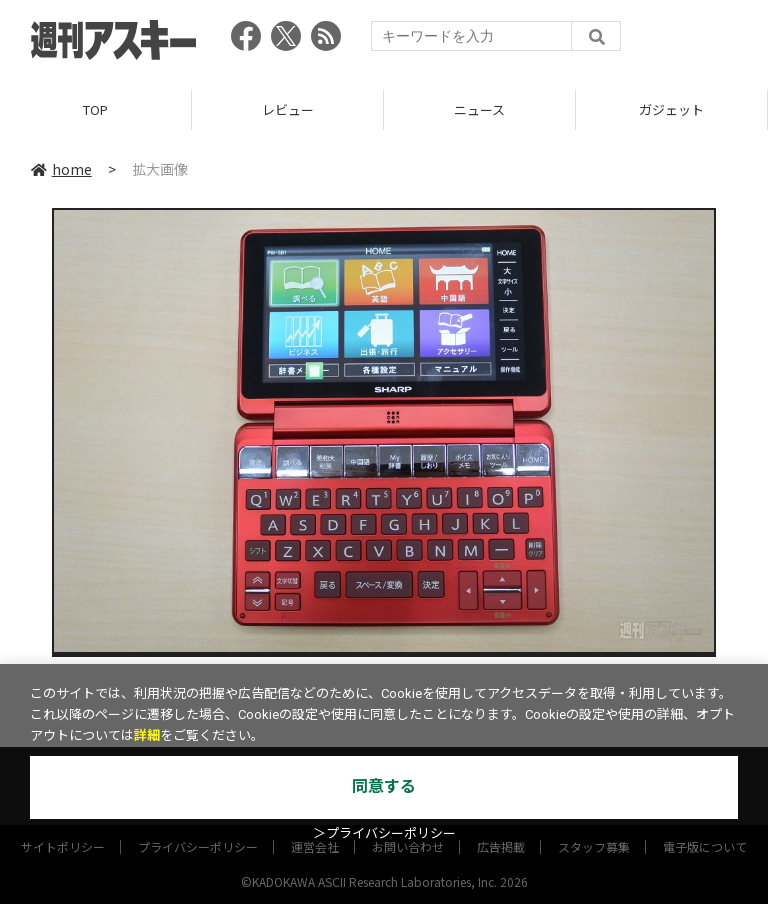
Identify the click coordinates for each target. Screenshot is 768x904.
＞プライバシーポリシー (384, 833)
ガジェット (671, 109)
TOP (95, 109)
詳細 (147, 735)
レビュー (288, 109)
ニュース (479, 109)
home (61, 169)
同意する (384, 786)
